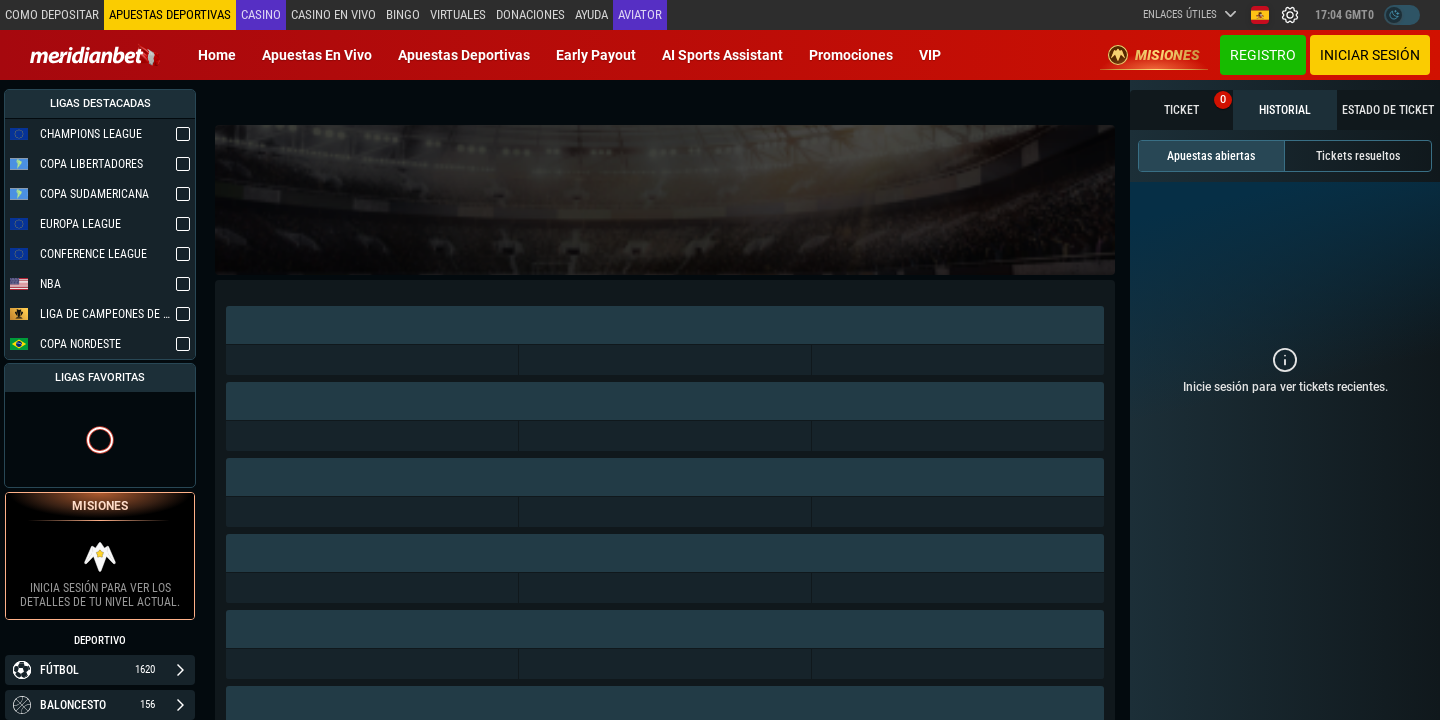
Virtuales (458, 14)
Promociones (851, 55)
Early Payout (596, 55)
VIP (930, 55)
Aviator (640, 14)
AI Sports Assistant (722, 55)
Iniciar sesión (1370, 55)
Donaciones (530, 14)
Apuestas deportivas (464, 55)
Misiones (1154, 55)
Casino (261, 14)
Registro (1263, 55)
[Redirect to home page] (95, 55)
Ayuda (591, 14)
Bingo (403, 14)
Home (217, 55)
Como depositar (52, 14)
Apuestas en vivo (317, 55)
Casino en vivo (333, 14)
